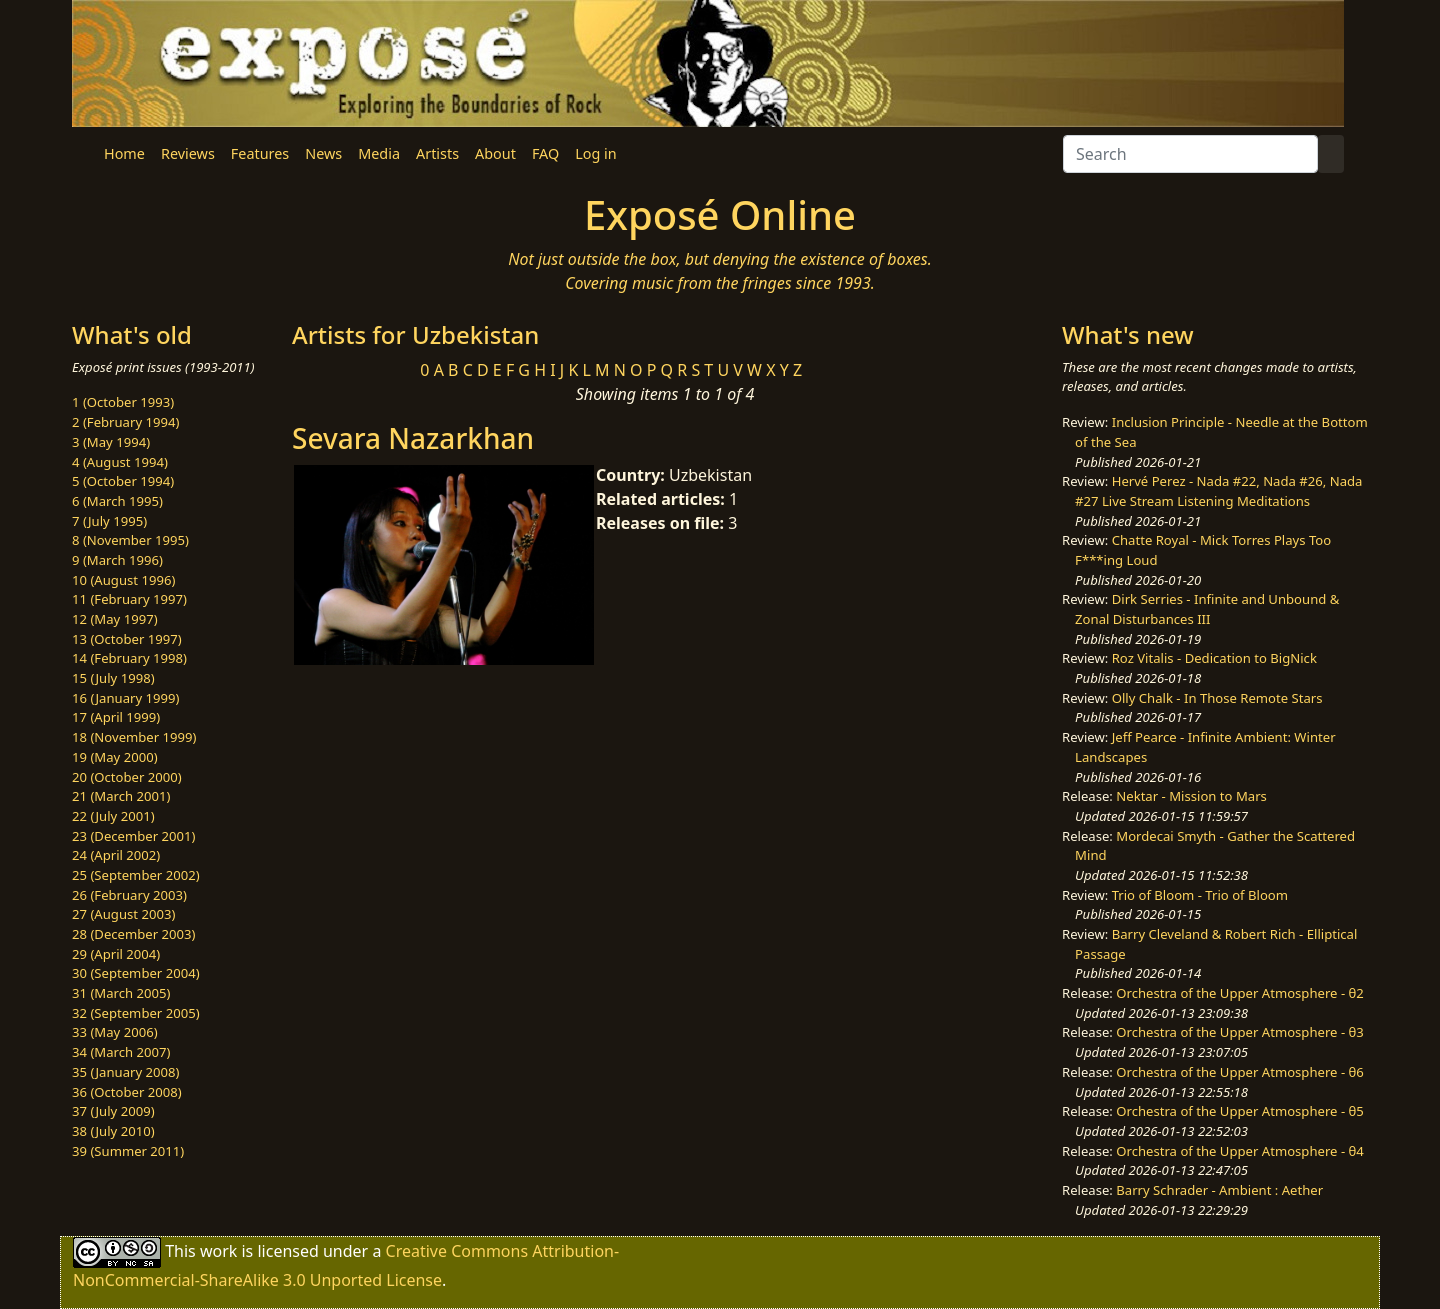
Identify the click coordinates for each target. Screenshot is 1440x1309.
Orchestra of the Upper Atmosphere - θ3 (1240, 1032)
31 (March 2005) (121, 993)
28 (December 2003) (133, 934)
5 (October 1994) (123, 481)
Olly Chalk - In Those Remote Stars (1217, 698)
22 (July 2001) (113, 816)
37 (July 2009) (113, 1111)
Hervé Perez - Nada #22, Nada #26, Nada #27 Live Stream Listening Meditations (1218, 491)
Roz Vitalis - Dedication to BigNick (1214, 658)
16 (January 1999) (125, 698)
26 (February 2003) (129, 895)
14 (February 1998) (129, 658)
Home (124, 153)
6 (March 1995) (117, 501)
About (495, 153)
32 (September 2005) (136, 1013)
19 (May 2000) (115, 757)
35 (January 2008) (125, 1072)
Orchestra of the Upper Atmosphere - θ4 (1240, 1151)
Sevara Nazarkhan (413, 438)
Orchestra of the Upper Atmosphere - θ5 (1240, 1111)
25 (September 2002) (136, 875)
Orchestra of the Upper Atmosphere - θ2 (1240, 993)
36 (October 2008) (127, 1092)
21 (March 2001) (121, 796)
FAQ (545, 153)
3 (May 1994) (111, 442)
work (218, 1251)
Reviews (188, 153)
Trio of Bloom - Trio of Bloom (1200, 895)
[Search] (1190, 154)
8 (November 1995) (130, 540)
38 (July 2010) (113, 1131)
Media (379, 153)
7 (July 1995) (109, 521)
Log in (595, 153)
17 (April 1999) (116, 717)
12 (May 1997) (115, 619)
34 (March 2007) (121, 1052)
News (323, 153)
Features (260, 153)
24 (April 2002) (116, 855)
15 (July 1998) (113, 678)
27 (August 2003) (123, 914)
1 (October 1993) (123, 402)
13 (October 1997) (127, 639)
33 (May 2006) (115, 1032)
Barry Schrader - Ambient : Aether (1219, 1190)
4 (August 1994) (120, 462)
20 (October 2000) (127, 777)
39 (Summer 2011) (128, 1151)
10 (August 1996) (123, 580)
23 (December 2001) (133, 836)
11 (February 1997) (129, 599)
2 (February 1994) (125, 422)
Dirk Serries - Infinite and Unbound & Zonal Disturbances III (1207, 609)
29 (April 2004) (116, 954)
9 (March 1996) (117, 560)
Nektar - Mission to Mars (1191, 796)
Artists (437, 153)
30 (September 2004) (136, 973)
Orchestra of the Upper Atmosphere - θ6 (1240, 1072)
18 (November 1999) (134, 737)
